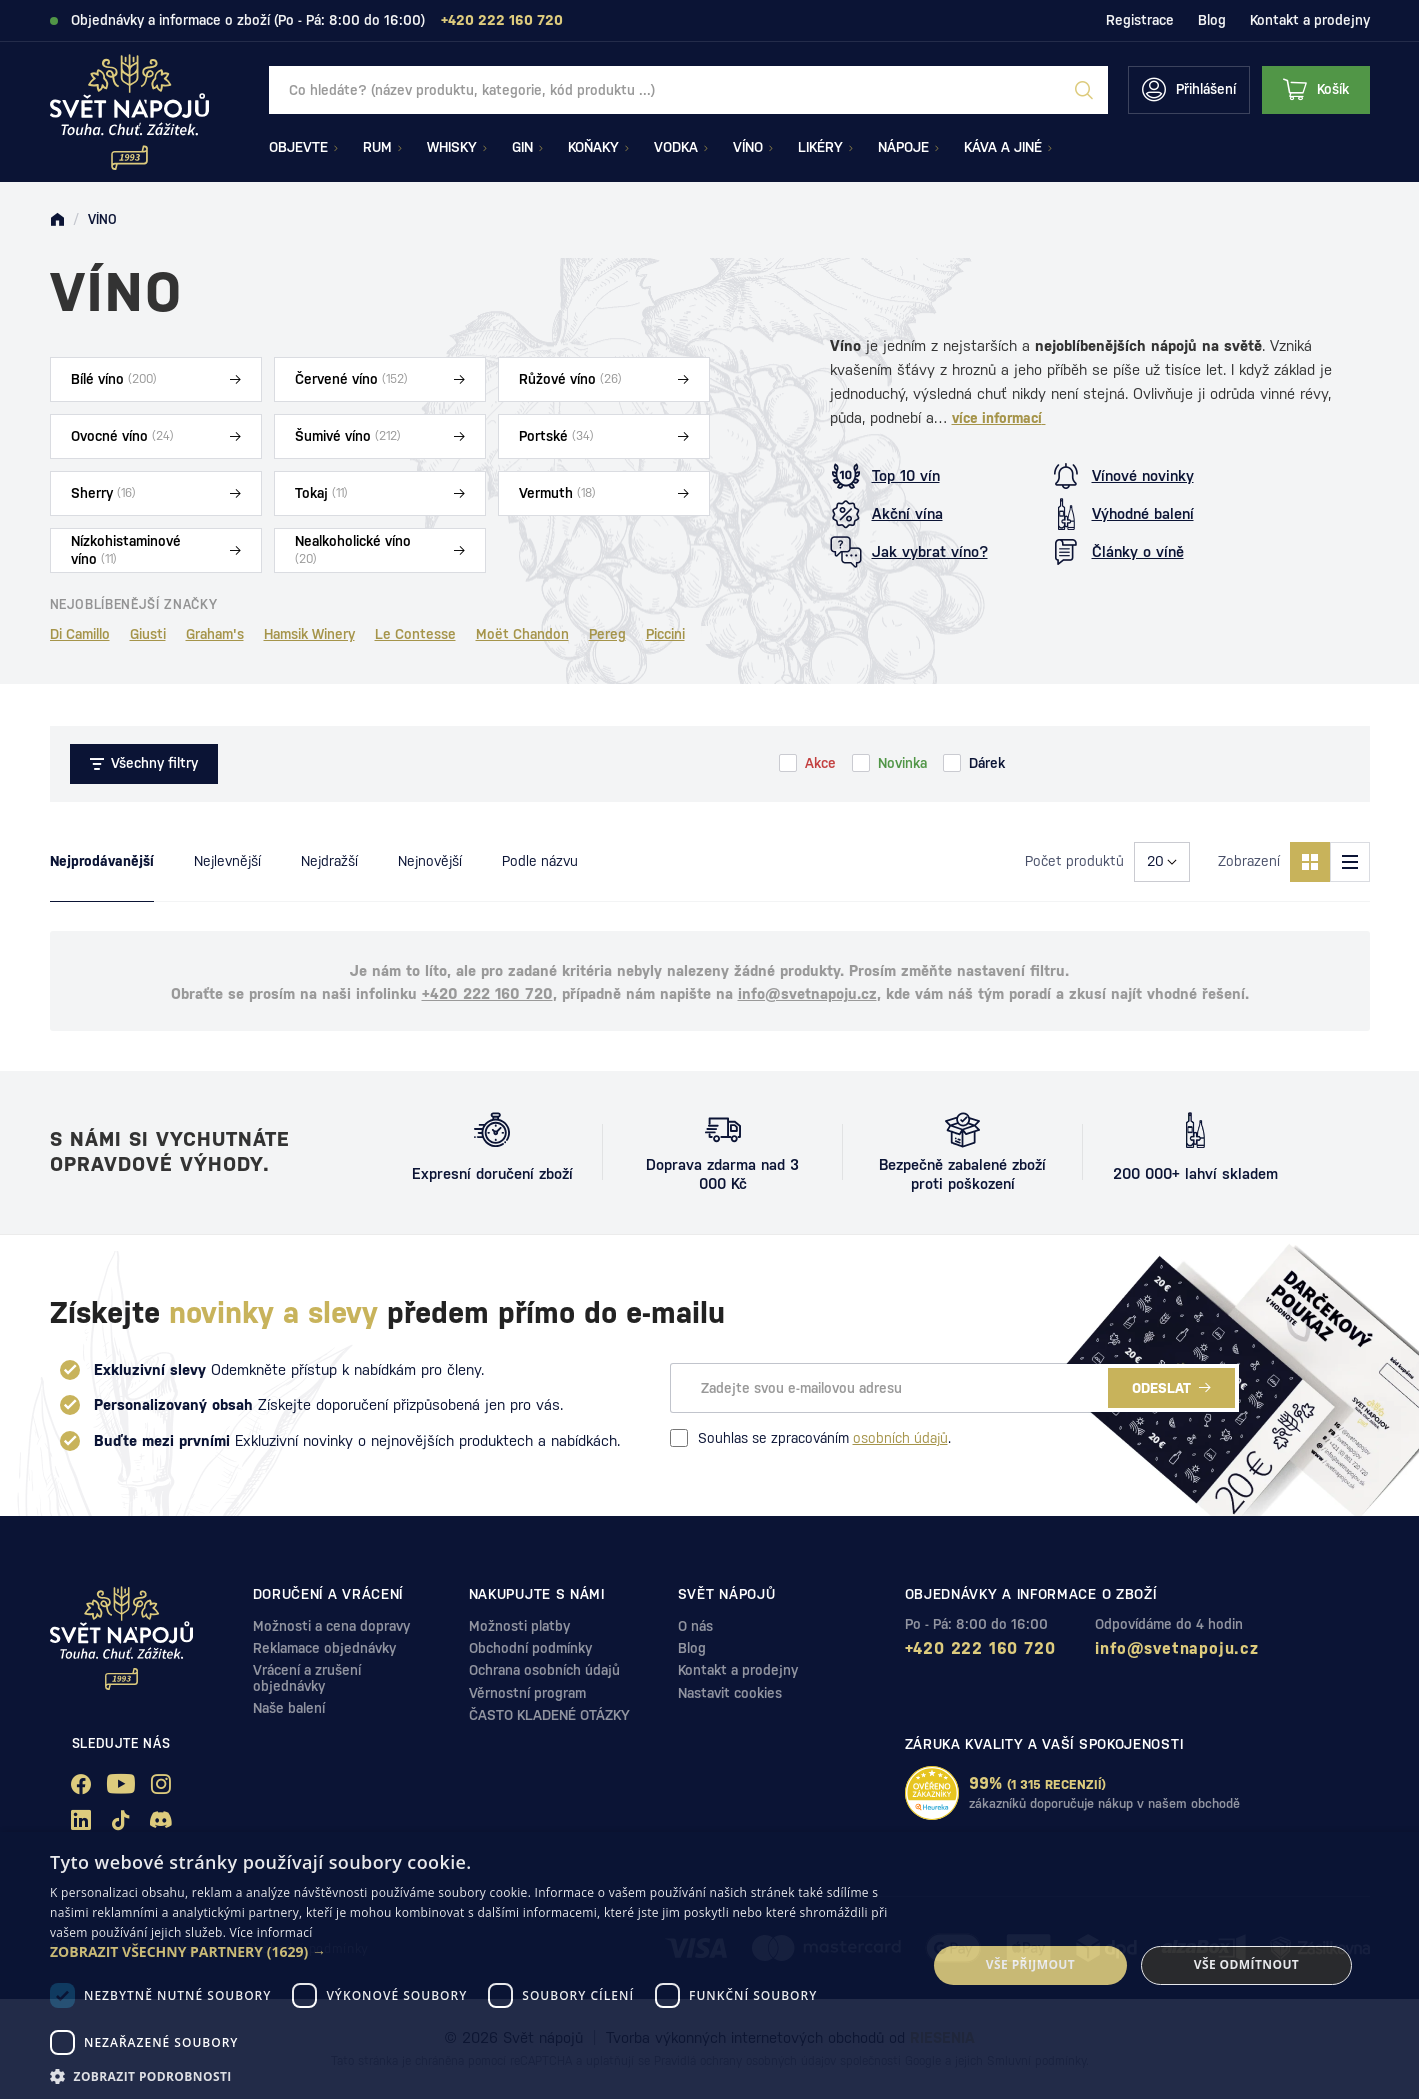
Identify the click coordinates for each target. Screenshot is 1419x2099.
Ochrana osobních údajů (544, 1670)
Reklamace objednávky (324, 1648)
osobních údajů (900, 1438)
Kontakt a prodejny (1310, 20)
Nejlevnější (227, 861)
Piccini (665, 634)
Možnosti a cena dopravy (331, 1626)
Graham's (215, 634)
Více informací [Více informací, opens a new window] (271, 1932)
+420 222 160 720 (487, 993)
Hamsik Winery (309, 634)
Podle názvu (540, 861)
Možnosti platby (519, 1626)
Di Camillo (80, 634)
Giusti (148, 634)
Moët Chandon (522, 634)
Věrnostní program (527, 1693)
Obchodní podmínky (530, 1648)
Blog (1212, 20)
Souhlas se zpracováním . (810, 1438)
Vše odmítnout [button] (1246, 1964)
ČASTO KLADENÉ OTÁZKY (549, 1715)
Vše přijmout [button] (1030, 1964)
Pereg (607, 634)
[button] (475, 1952)
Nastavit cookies (730, 1693)
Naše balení (289, 1708)
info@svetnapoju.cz (807, 993)
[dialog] (709, 1965)
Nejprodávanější (102, 861)
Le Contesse (415, 634)
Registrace (1140, 20)
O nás (695, 1626)
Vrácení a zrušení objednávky (307, 1677)
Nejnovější (430, 861)
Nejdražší (329, 861)
